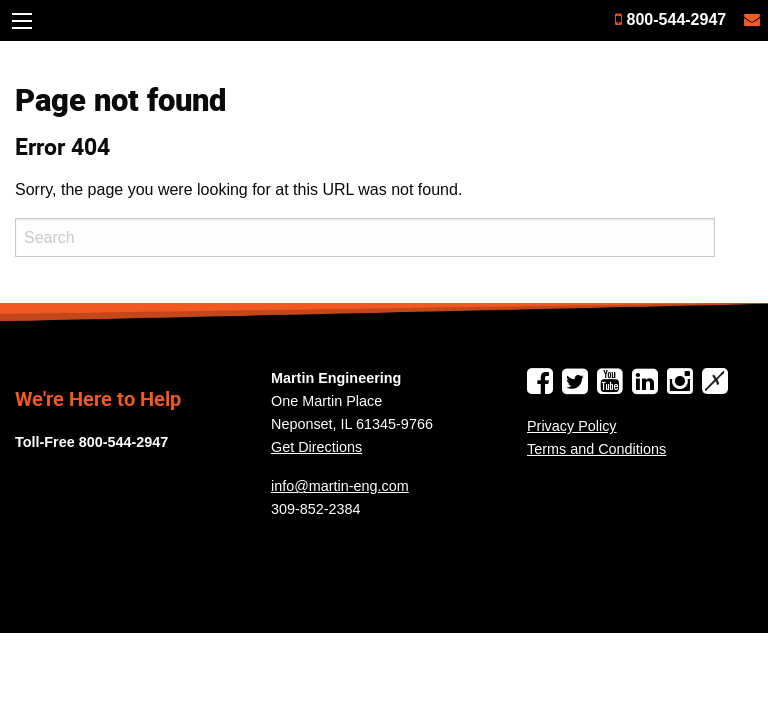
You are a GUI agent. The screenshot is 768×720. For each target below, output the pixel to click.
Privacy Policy (572, 426)
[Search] (365, 237)
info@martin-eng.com (340, 486)
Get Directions (316, 447)
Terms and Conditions (596, 449)
